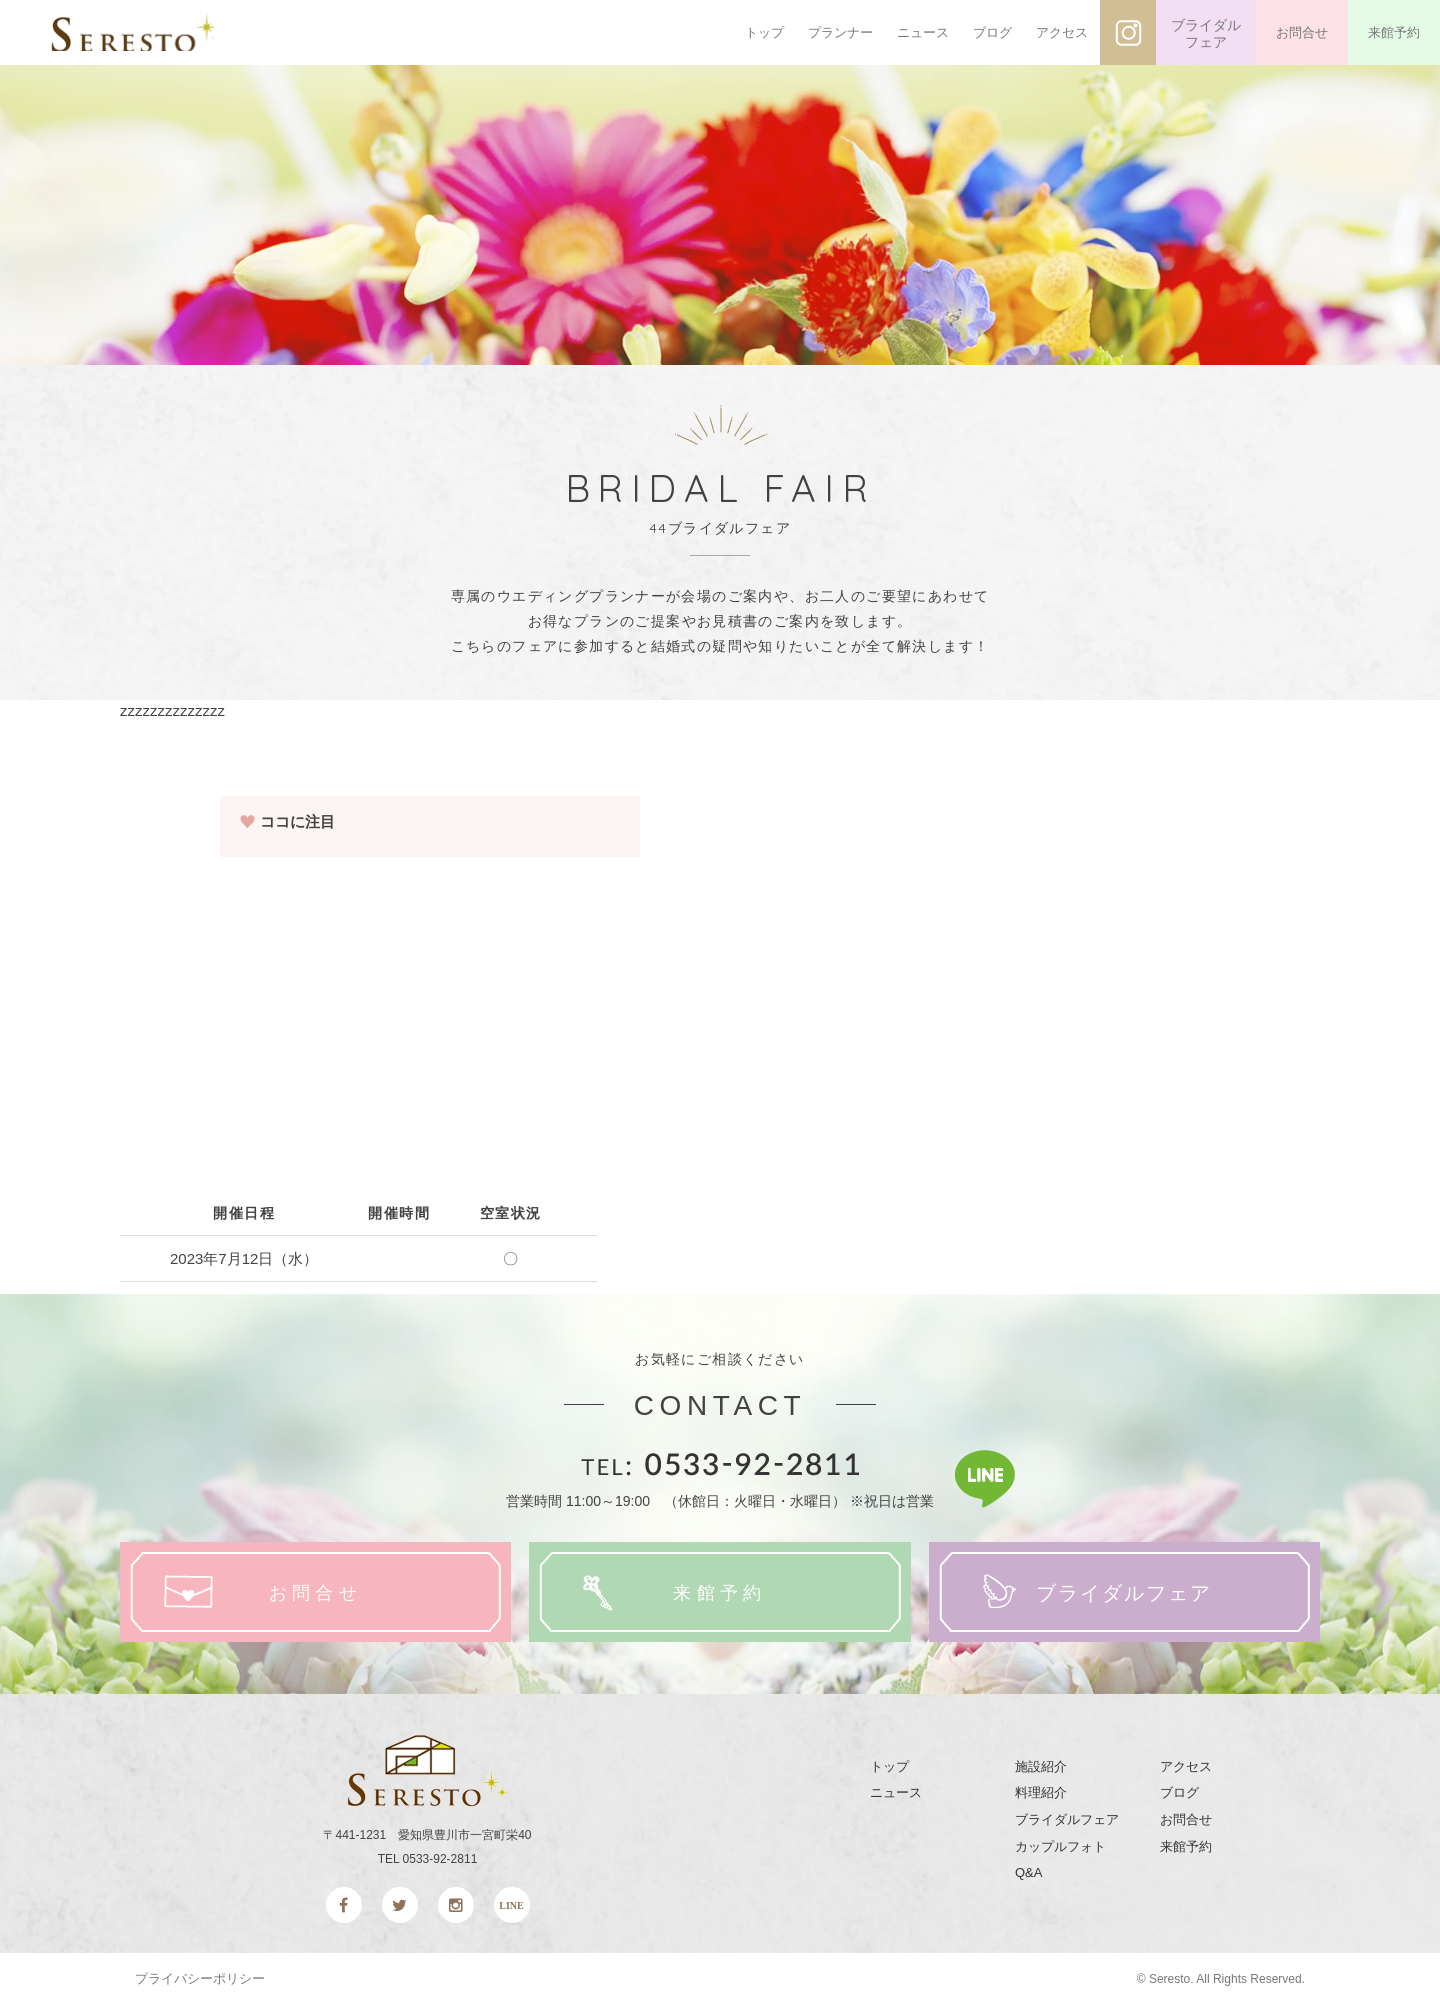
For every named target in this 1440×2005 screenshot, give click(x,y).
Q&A (1028, 1872)
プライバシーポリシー (200, 1978)
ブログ (992, 32)
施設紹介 (1041, 1766)
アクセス (1062, 32)
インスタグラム (1128, 32)
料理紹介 (1041, 1792)
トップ (764, 32)
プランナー (840, 32)
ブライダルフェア (1206, 34)
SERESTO (147, 33)
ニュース (923, 32)
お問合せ (1302, 32)
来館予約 (1394, 32)
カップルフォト (1060, 1846)
